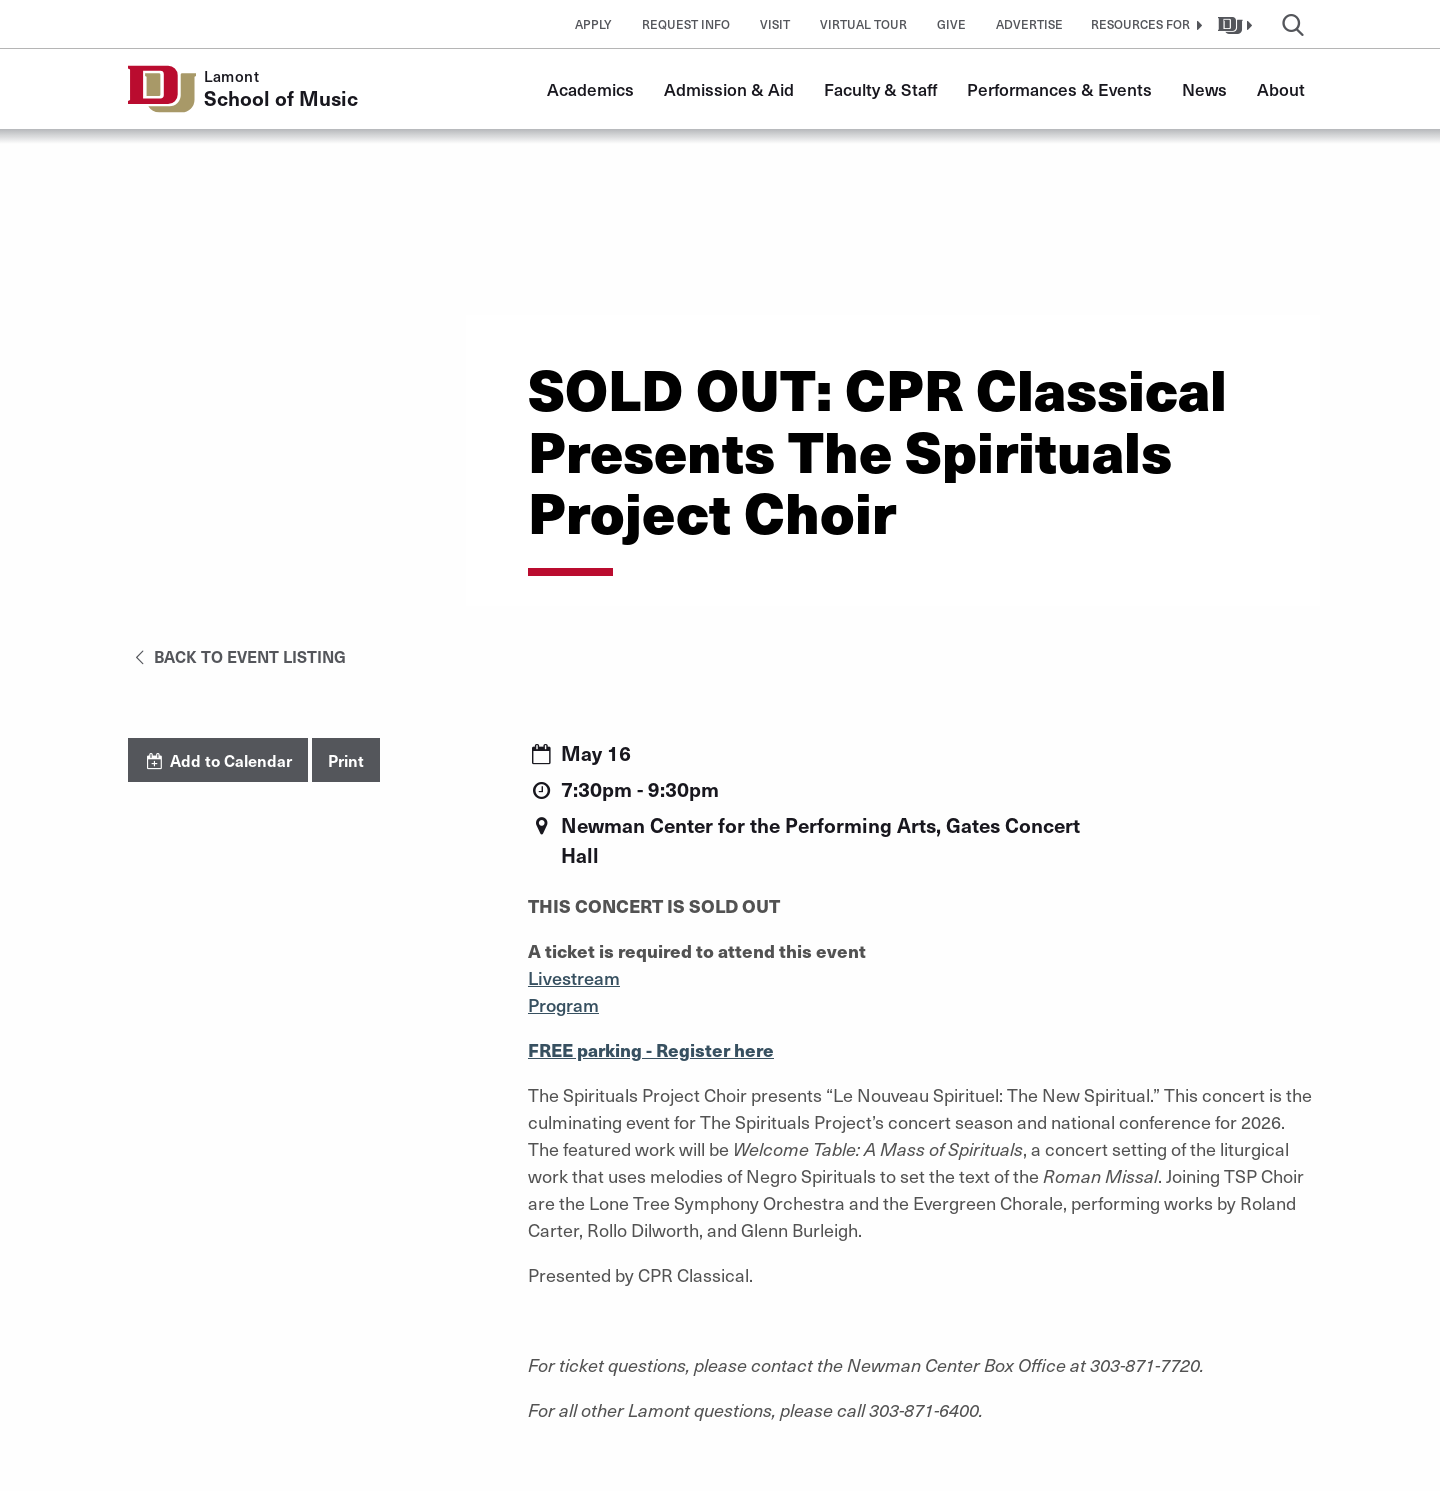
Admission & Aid (729, 89)
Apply (593, 24)
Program (563, 1004)
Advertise (1029, 24)
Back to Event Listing (237, 656)
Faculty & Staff (880, 89)
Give (951, 24)
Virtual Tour (863, 24)
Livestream (574, 977)
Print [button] (346, 760)
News (1204, 89)
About (1281, 89)
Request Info (686, 24)
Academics (590, 89)
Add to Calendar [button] (218, 760)
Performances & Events (1059, 89)
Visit (775, 24)
